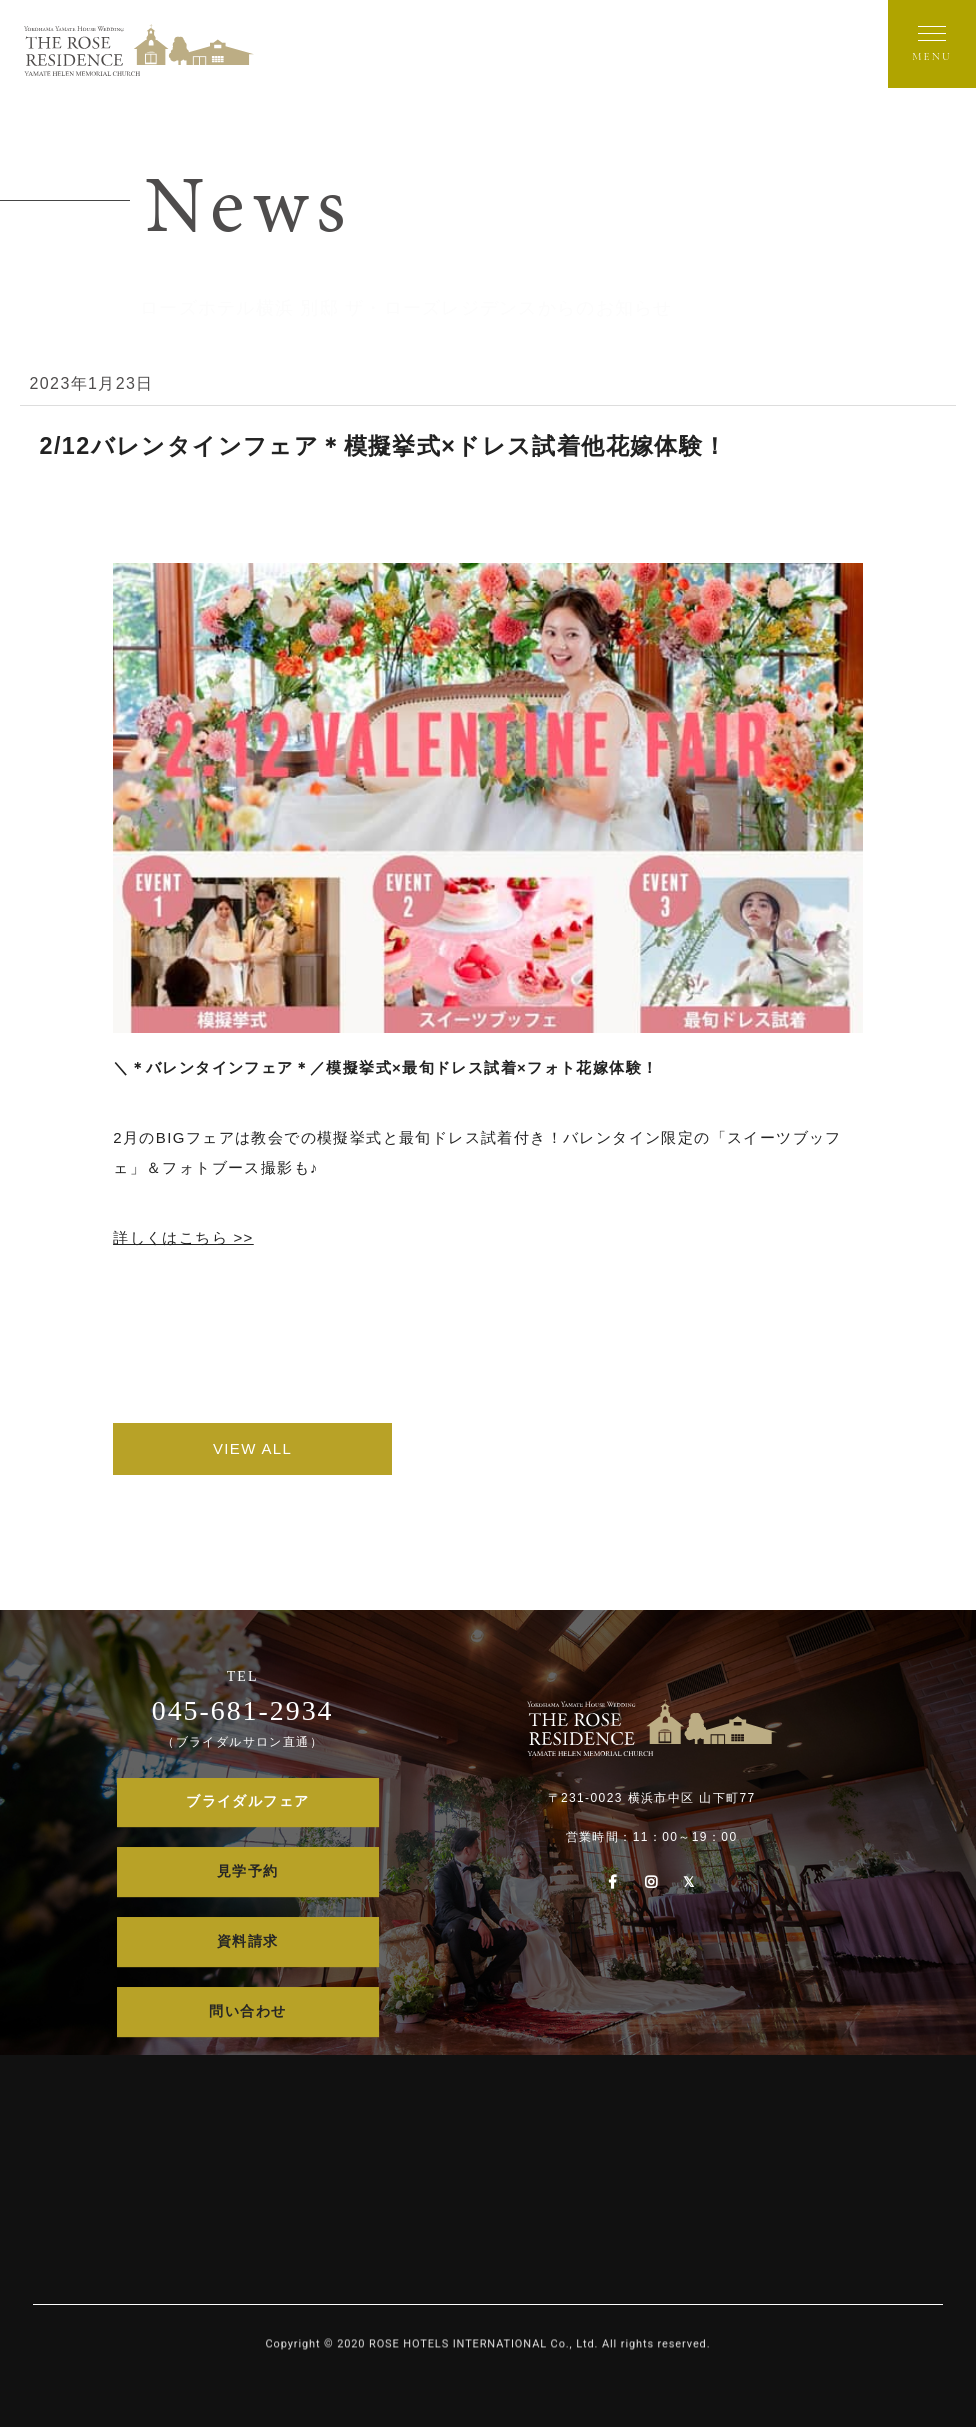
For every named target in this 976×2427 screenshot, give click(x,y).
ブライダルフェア (247, 1802)
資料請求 (248, 1942)
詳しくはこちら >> (183, 1237)
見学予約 (248, 1872)
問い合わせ (247, 2011)
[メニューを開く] (932, 44)
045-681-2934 (242, 1710)
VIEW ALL (258, 1448)
